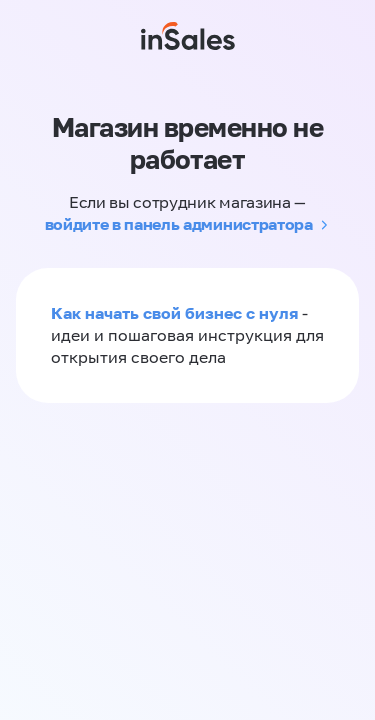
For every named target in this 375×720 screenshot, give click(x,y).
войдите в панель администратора (179, 224)
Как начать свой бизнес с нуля (174, 313)
